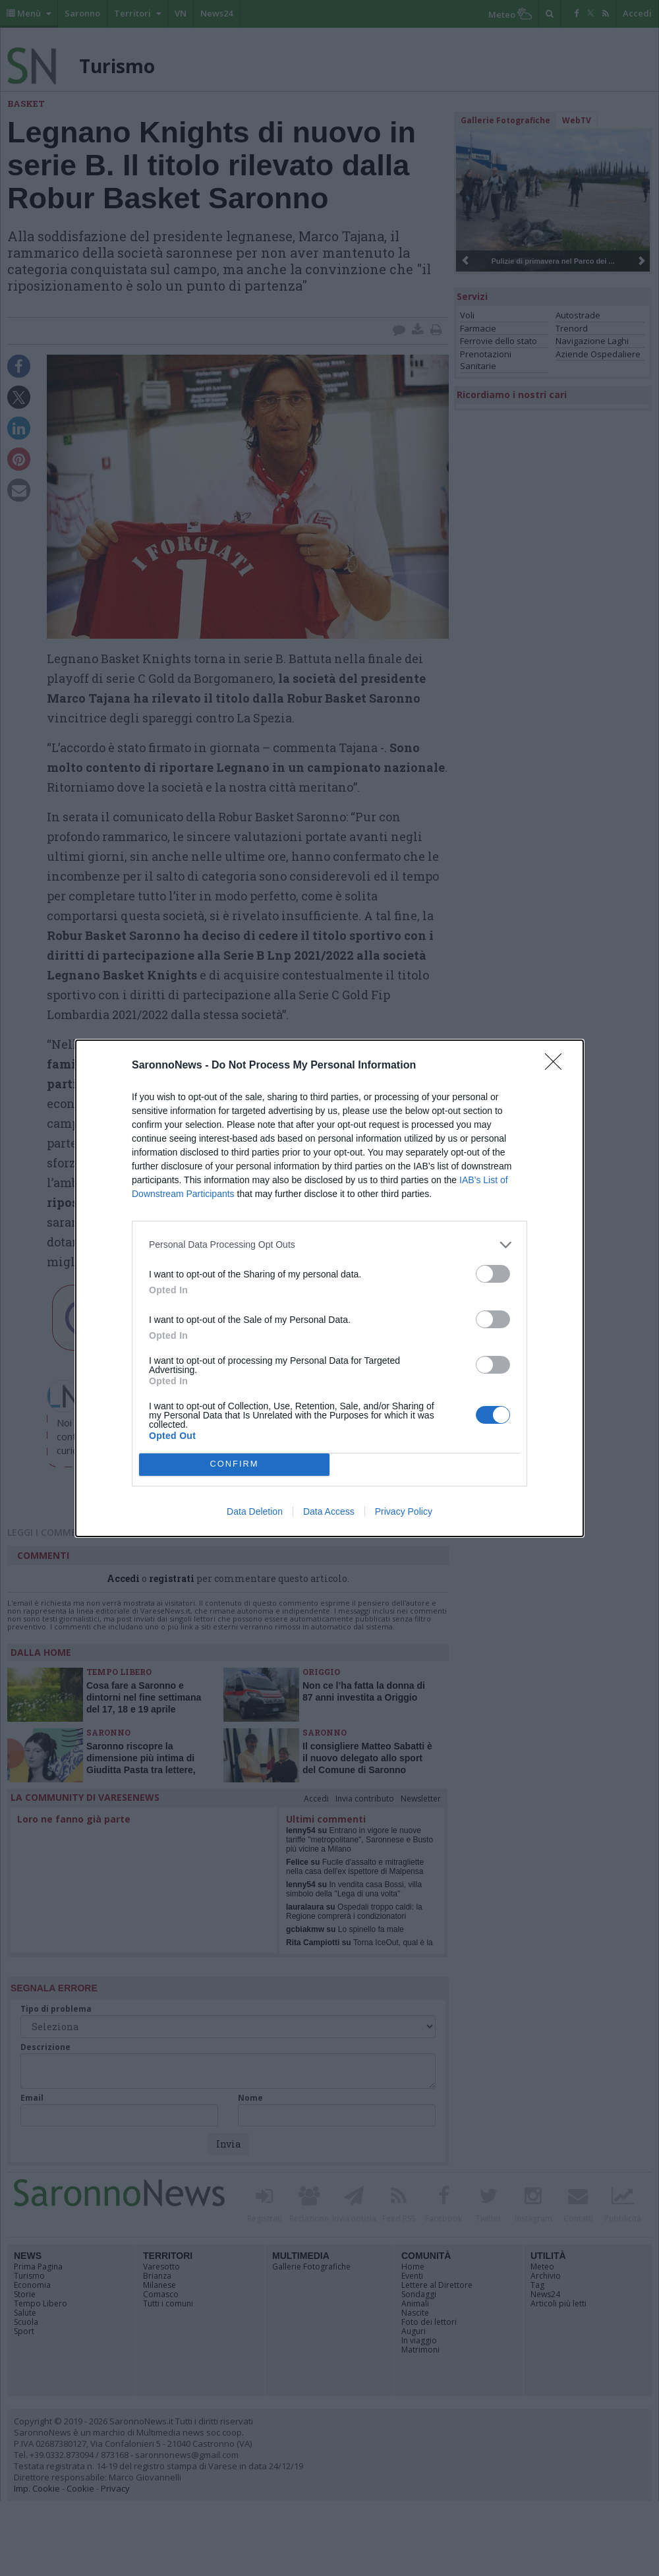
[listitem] (329, 1245)
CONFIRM (234, 1464)
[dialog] (329, 1288)
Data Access (329, 1511)
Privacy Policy (403, 1511)
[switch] (493, 1274)
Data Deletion (255, 1511)
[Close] (557, 1065)
